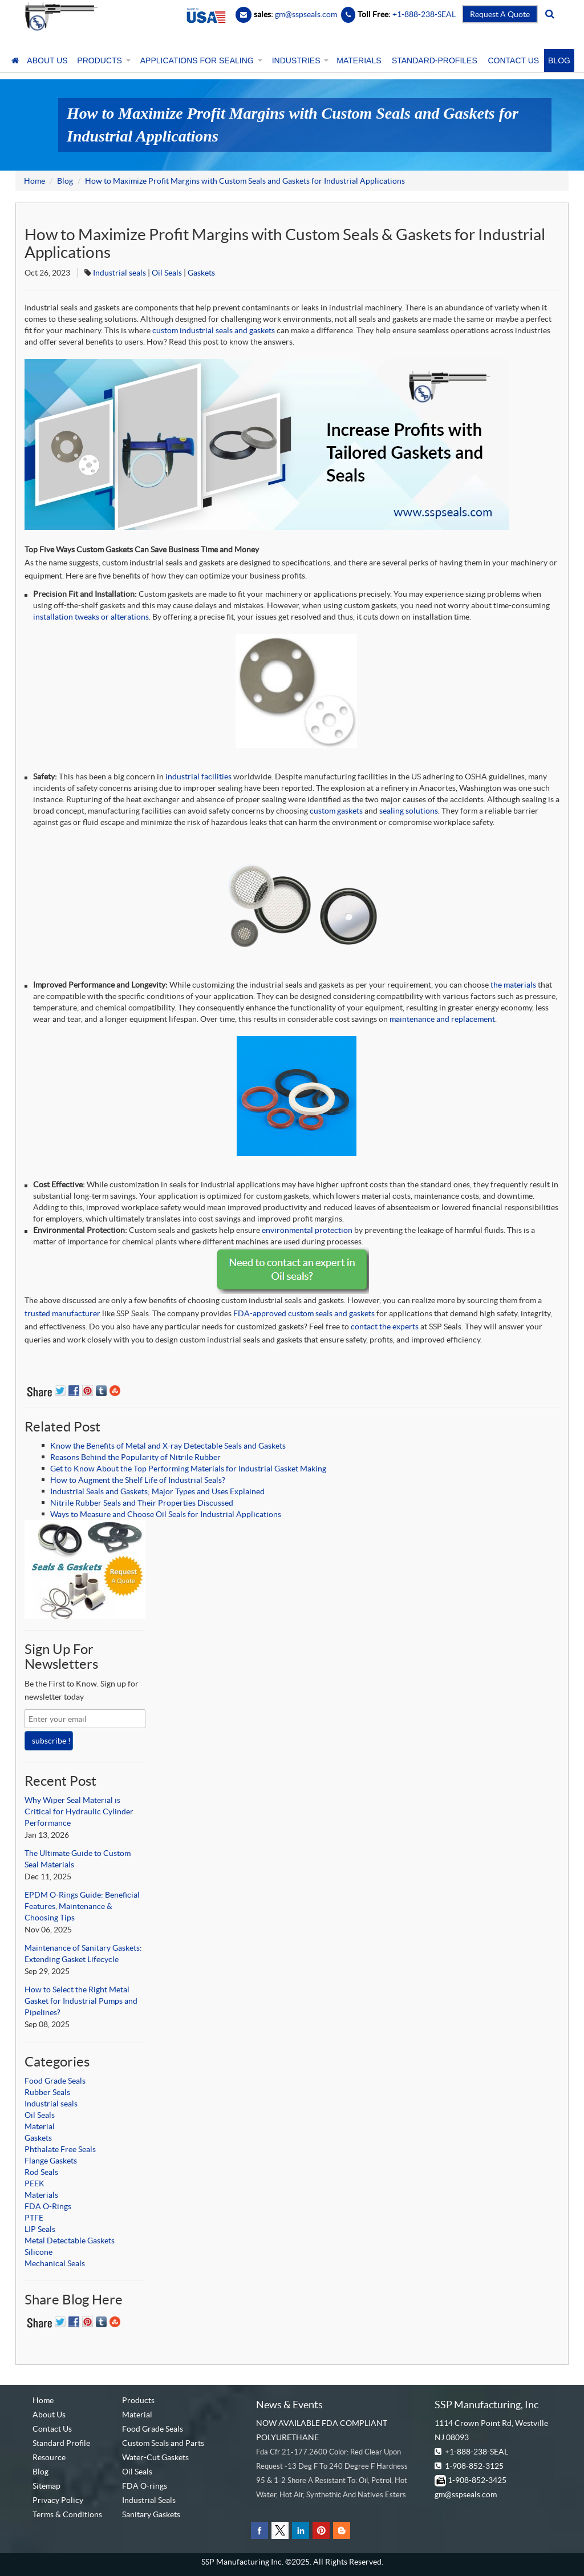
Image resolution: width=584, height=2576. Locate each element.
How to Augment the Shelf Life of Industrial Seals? (137, 1480)
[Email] (243, 14)
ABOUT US (47, 60)
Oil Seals (167, 272)
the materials (513, 984)
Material (40, 2126)
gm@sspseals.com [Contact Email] (306, 14)
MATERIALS (358, 60)
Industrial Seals (149, 2500)
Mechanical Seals (55, 2263)
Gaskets (201, 272)
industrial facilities (198, 776)
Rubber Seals (47, 2092)
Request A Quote (500, 14)
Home (34, 180)
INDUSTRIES (299, 60)
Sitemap (46, 2485)
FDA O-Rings (48, 2206)
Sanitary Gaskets (151, 2514)
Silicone (38, 2251)
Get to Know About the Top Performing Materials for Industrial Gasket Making (188, 1468)
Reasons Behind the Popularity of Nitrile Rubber (135, 1457)
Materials (41, 2194)
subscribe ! (51, 1740)
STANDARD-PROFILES (434, 60)
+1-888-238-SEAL (476, 2451)
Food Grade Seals (55, 2080)
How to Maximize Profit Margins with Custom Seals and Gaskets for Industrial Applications (245, 180)
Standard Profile (61, 2443)
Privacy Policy (58, 2500)
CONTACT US (513, 60)
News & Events (289, 2405)
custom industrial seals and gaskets (213, 330)
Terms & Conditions (67, 2514)
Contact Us (52, 2428)
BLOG (559, 60)
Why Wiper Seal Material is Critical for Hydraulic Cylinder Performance (79, 1811)
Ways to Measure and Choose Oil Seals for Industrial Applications (165, 1514)
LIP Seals (40, 2229)
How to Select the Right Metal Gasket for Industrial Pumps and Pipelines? (81, 2001)
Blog (65, 180)
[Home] (14, 60)
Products (138, 2400)
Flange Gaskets (51, 2160)
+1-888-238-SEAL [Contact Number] (423, 14)
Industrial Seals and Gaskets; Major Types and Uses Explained (157, 1491)
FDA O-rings (144, 2485)
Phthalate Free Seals (60, 2149)
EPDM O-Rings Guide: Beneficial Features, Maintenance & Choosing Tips (82, 1906)
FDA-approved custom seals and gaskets (304, 1313)
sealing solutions (408, 810)
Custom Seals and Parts (163, 2443)
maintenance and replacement (442, 1019)
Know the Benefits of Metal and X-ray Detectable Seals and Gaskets (168, 1445)
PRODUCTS (102, 60)
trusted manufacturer (62, 1313)
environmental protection (307, 1230)
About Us (49, 2414)
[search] (550, 14)
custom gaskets (336, 810)
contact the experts (385, 1326)
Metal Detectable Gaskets (70, 2240)
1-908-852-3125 (474, 2465)
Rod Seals (41, 2172)
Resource (49, 2457)
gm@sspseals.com (466, 2494)
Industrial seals (119, 272)
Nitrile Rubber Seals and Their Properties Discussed (141, 1502)
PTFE (34, 2217)
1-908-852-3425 (477, 2480)
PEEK (34, 2183)
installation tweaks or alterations (91, 616)
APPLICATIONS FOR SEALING (200, 60)
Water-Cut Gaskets (155, 2457)
